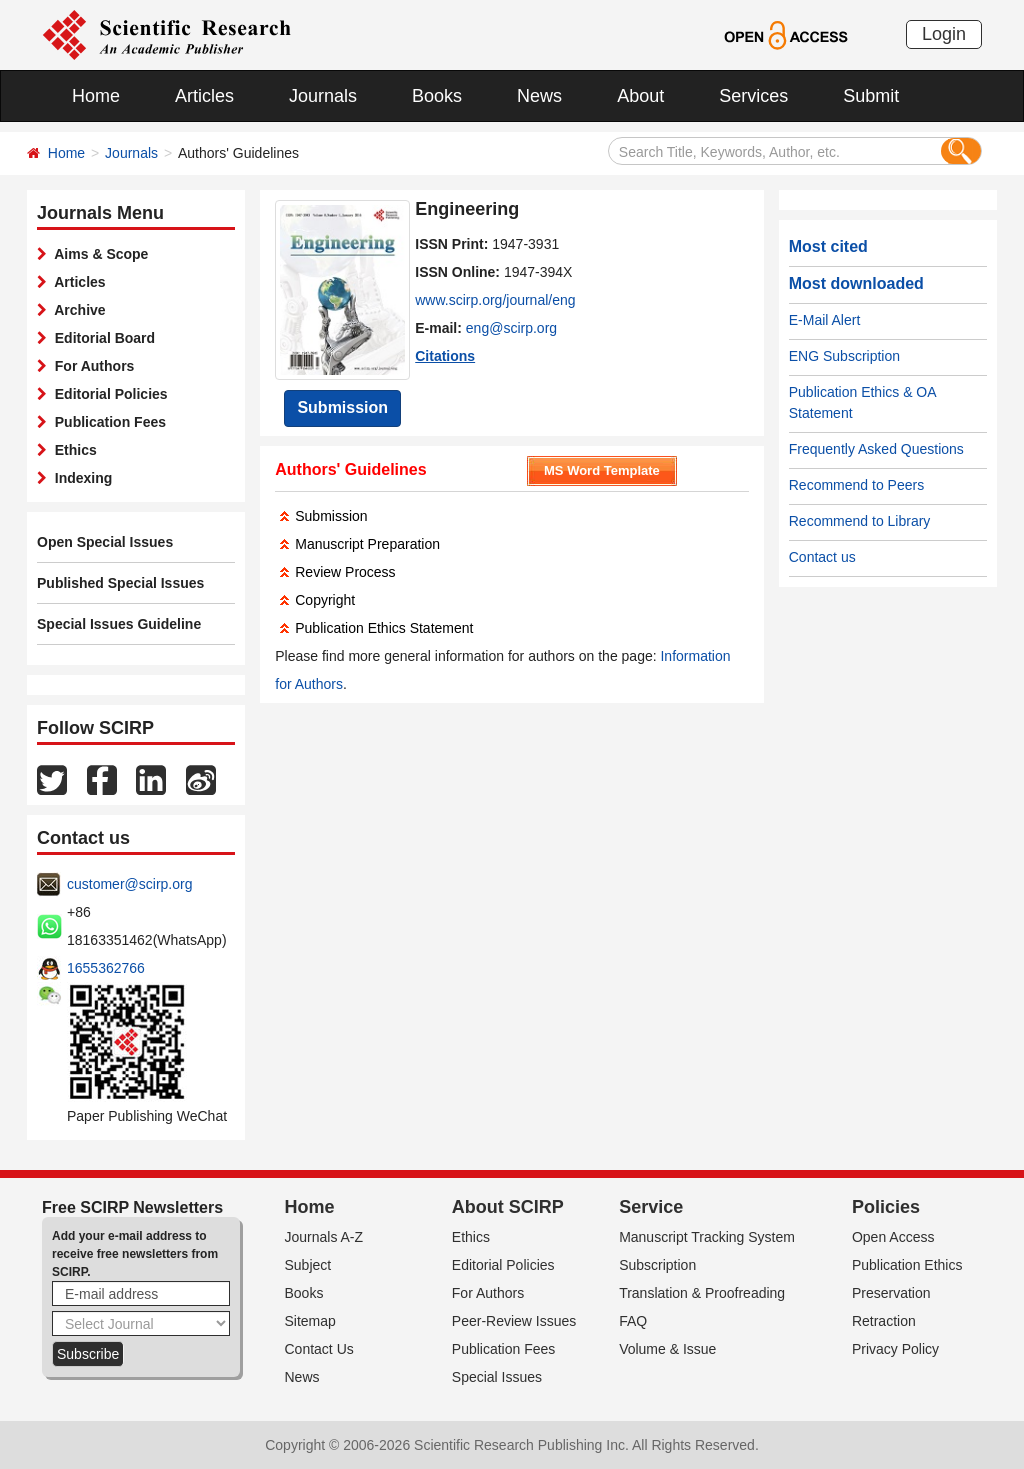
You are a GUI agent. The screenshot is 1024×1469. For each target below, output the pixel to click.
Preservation (891, 1293)
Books (437, 96)
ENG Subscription (844, 356)
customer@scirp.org (129, 884)
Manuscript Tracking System (707, 1237)
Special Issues (497, 1377)
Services (753, 96)
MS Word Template (602, 470)
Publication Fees (106, 422)
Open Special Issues (105, 542)
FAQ (633, 1321)
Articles (204, 96)
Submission (342, 407)
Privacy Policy (895, 1349)
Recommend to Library (860, 521)
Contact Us (319, 1349)
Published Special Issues (120, 583)
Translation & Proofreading (702, 1293)
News (539, 96)
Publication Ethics (907, 1265)
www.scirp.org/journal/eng (495, 300)
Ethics (72, 450)
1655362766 (106, 968)
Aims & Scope (97, 254)
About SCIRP (508, 1207)
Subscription (657, 1265)
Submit (871, 96)
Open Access (893, 1237)
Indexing (79, 478)
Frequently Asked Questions (876, 449)
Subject (308, 1265)
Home (96, 96)
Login (944, 34)
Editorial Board (101, 338)
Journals (323, 96)
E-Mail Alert (825, 320)
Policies (886, 1207)
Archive (76, 310)
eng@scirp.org (511, 328)
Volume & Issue (667, 1349)
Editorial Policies (107, 394)
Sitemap (310, 1321)
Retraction (884, 1321)
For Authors (90, 366)
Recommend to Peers (856, 485)
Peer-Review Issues (514, 1321)
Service (651, 1207)
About (640, 96)
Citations (445, 356)
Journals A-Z (324, 1237)
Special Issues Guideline (119, 624)
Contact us (822, 557)
